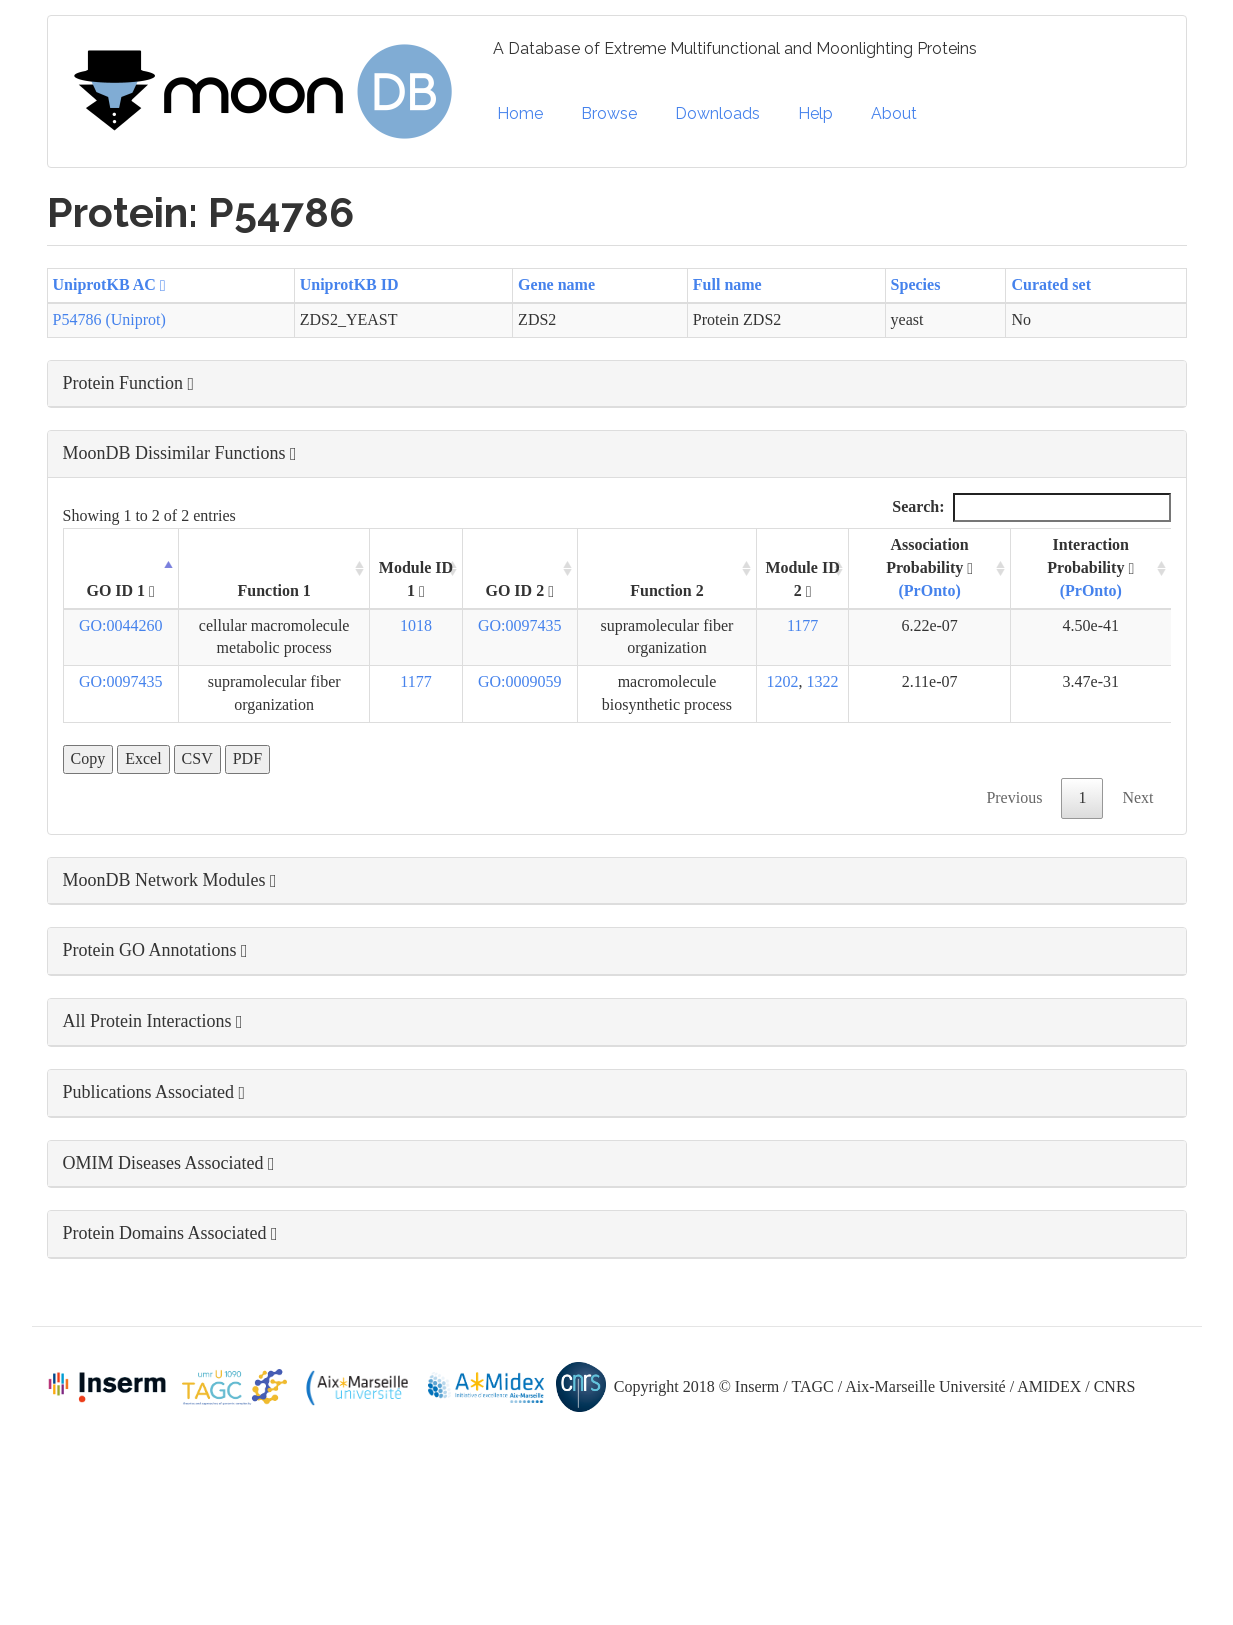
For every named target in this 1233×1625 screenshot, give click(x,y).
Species (916, 284)
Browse (609, 113)
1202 (783, 681)
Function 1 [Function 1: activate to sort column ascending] (273, 590)
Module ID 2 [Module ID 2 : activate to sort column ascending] (802, 579)
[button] (617, 384)
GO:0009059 (520, 681)
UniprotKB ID (349, 284)
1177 (802, 625)
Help (815, 113)
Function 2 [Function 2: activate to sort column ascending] (666, 590)
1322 (823, 681)
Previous (1014, 797)
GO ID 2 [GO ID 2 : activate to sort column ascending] (519, 591)
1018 (416, 625)
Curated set (1051, 284)
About (894, 113)
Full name (727, 284)
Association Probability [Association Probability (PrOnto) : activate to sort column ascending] (929, 567)
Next (1137, 797)
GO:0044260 (121, 625)
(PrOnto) (930, 590)
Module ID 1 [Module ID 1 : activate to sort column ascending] (416, 579)
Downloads (717, 113)
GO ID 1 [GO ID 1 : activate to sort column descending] (120, 591)
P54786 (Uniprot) (109, 319)
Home (520, 113)
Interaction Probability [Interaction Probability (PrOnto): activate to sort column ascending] (1090, 567)
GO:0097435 (520, 625)
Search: (1031, 507)
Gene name (556, 284)
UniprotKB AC (109, 284)
